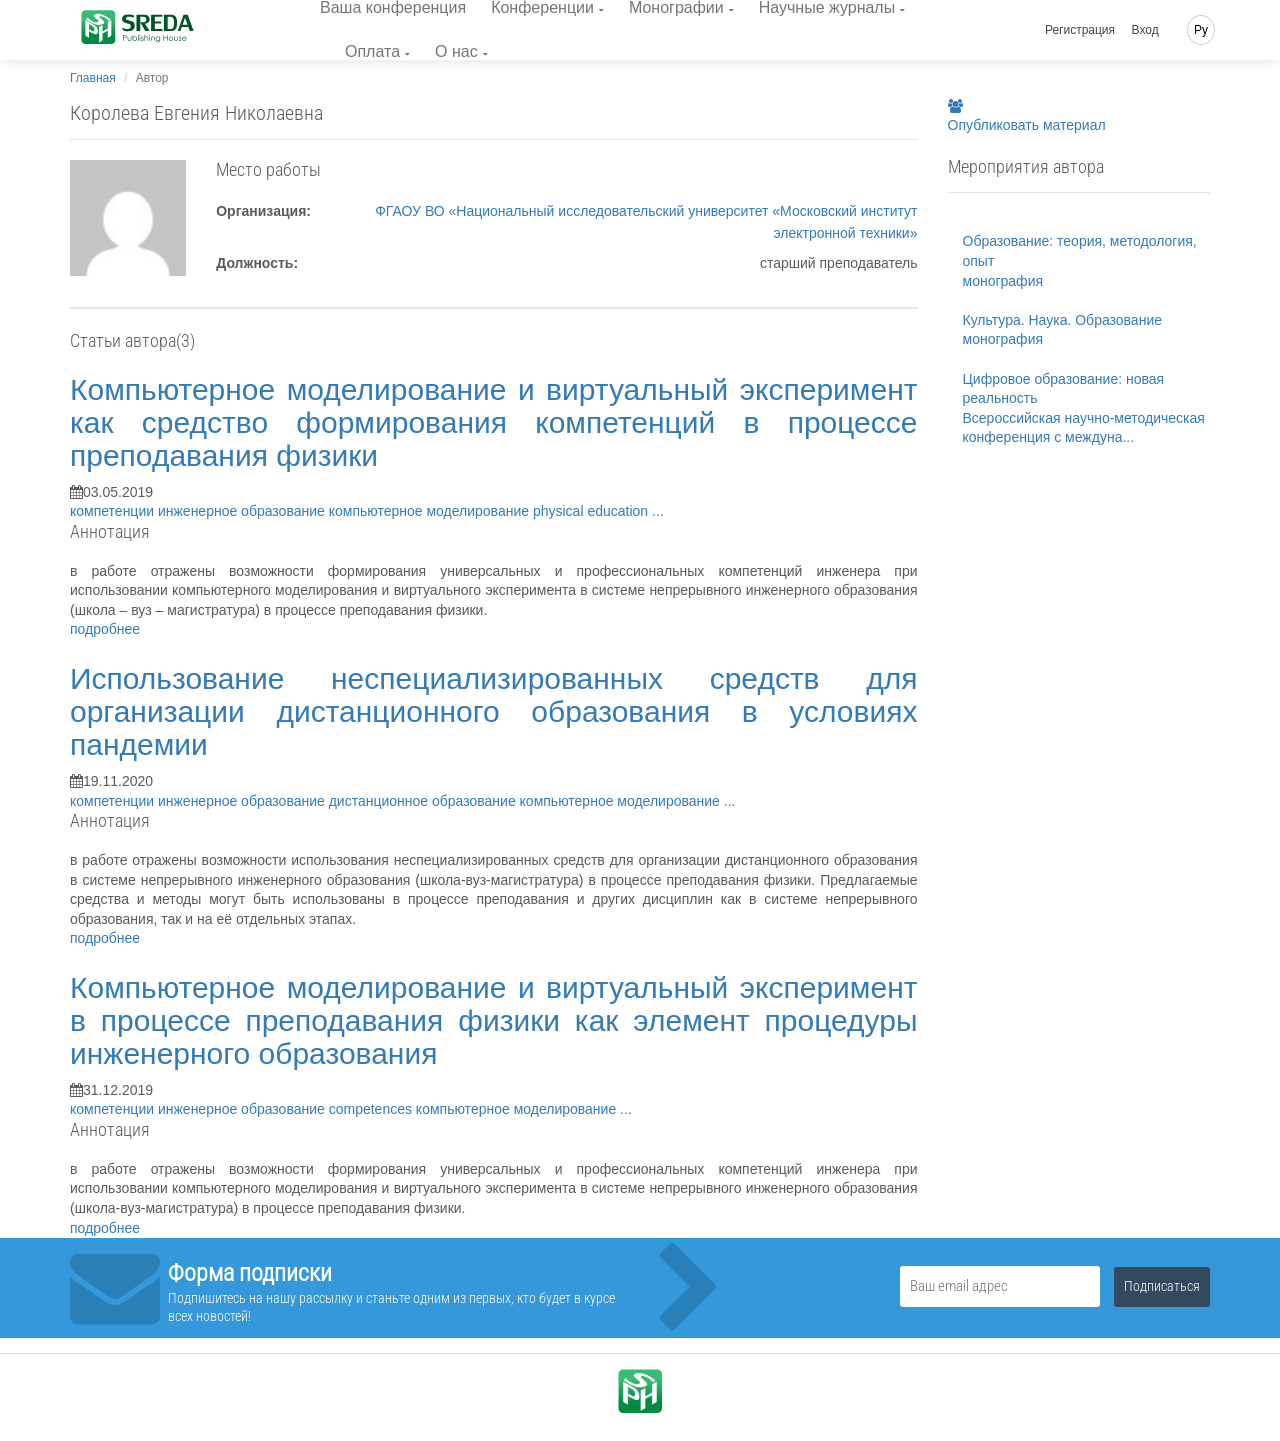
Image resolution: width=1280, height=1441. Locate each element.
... (658, 511)
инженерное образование (243, 511)
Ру (1201, 30)
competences (372, 1109)
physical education (592, 511)
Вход (1145, 30)
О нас (456, 51)
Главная (93, 78)
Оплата (372, 51)
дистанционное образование (424, 801)
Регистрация (1080, 30)
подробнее (105, 629)
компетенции (114, 511)
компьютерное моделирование (431, 511)
